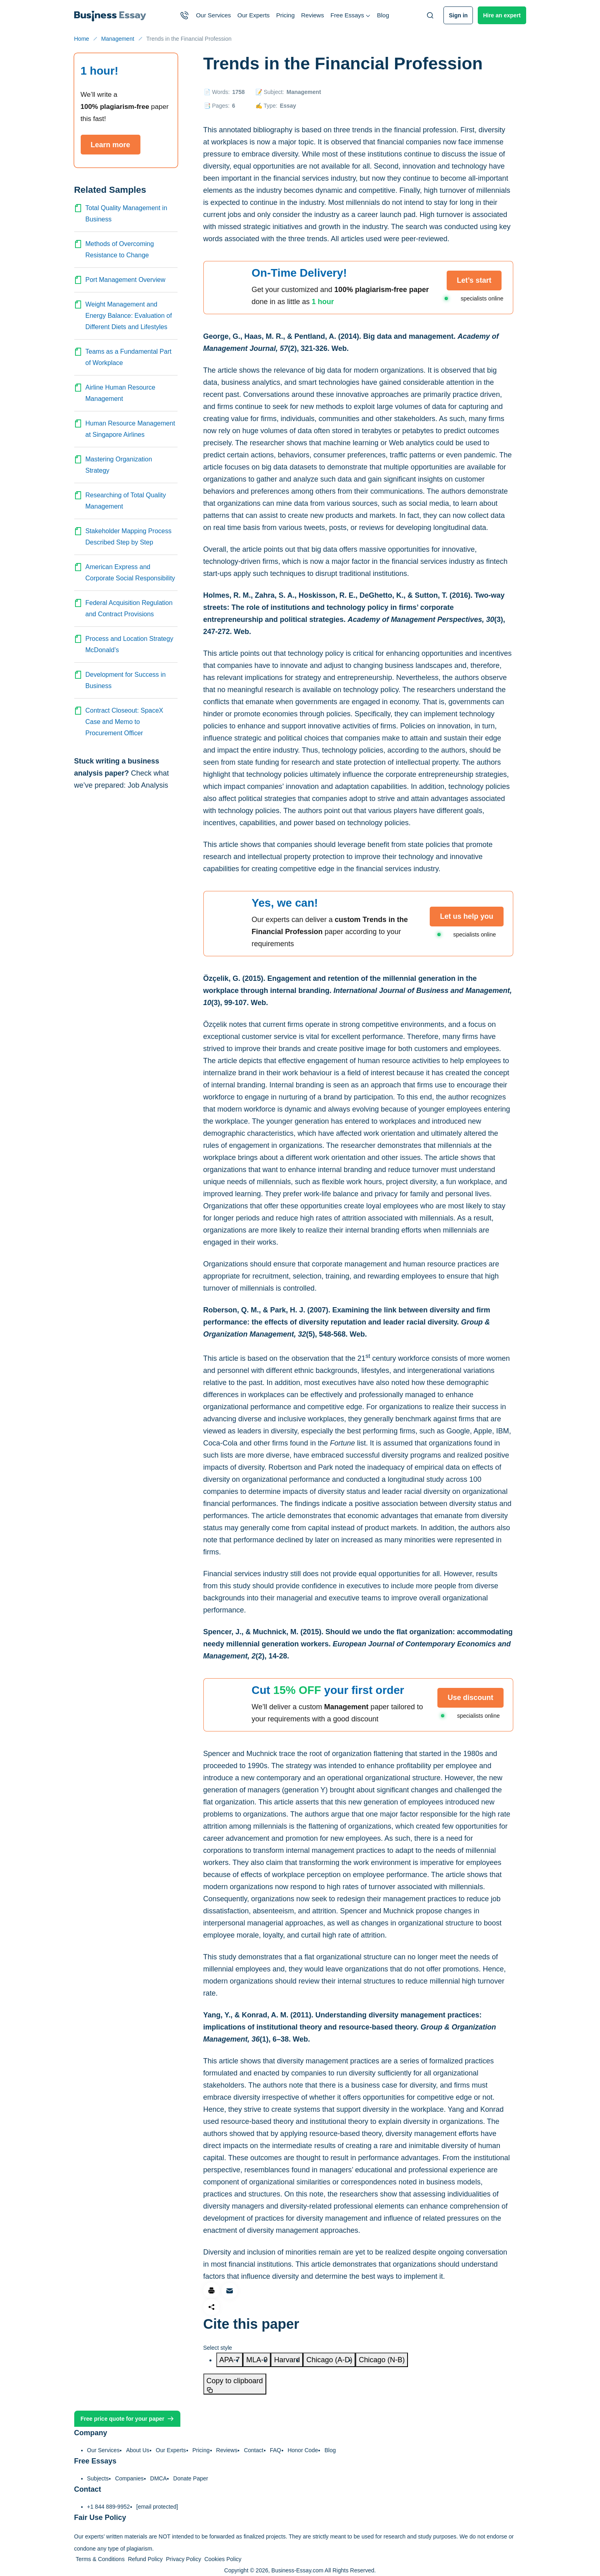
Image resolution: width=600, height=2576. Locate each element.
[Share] (211, 2307)
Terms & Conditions (100, 2559)
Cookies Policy (222, 2559)
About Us (137, 2450)
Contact (253, 2450)
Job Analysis (148, 785)
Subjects (98, 2478)
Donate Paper (190, 2478)
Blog (383, 15)
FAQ (275, 2450)
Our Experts (253, 15)
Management (303, 92)
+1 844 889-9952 (108, 2506)
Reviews (312, 15)
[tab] (229, 2360)
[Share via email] (230, 2291)
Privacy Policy (183, 2559)
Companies (129, 2478)
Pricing (285, 15)
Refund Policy (145, 2559)
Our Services (213, 15)
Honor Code (303, 2450)
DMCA (158, 2478)
